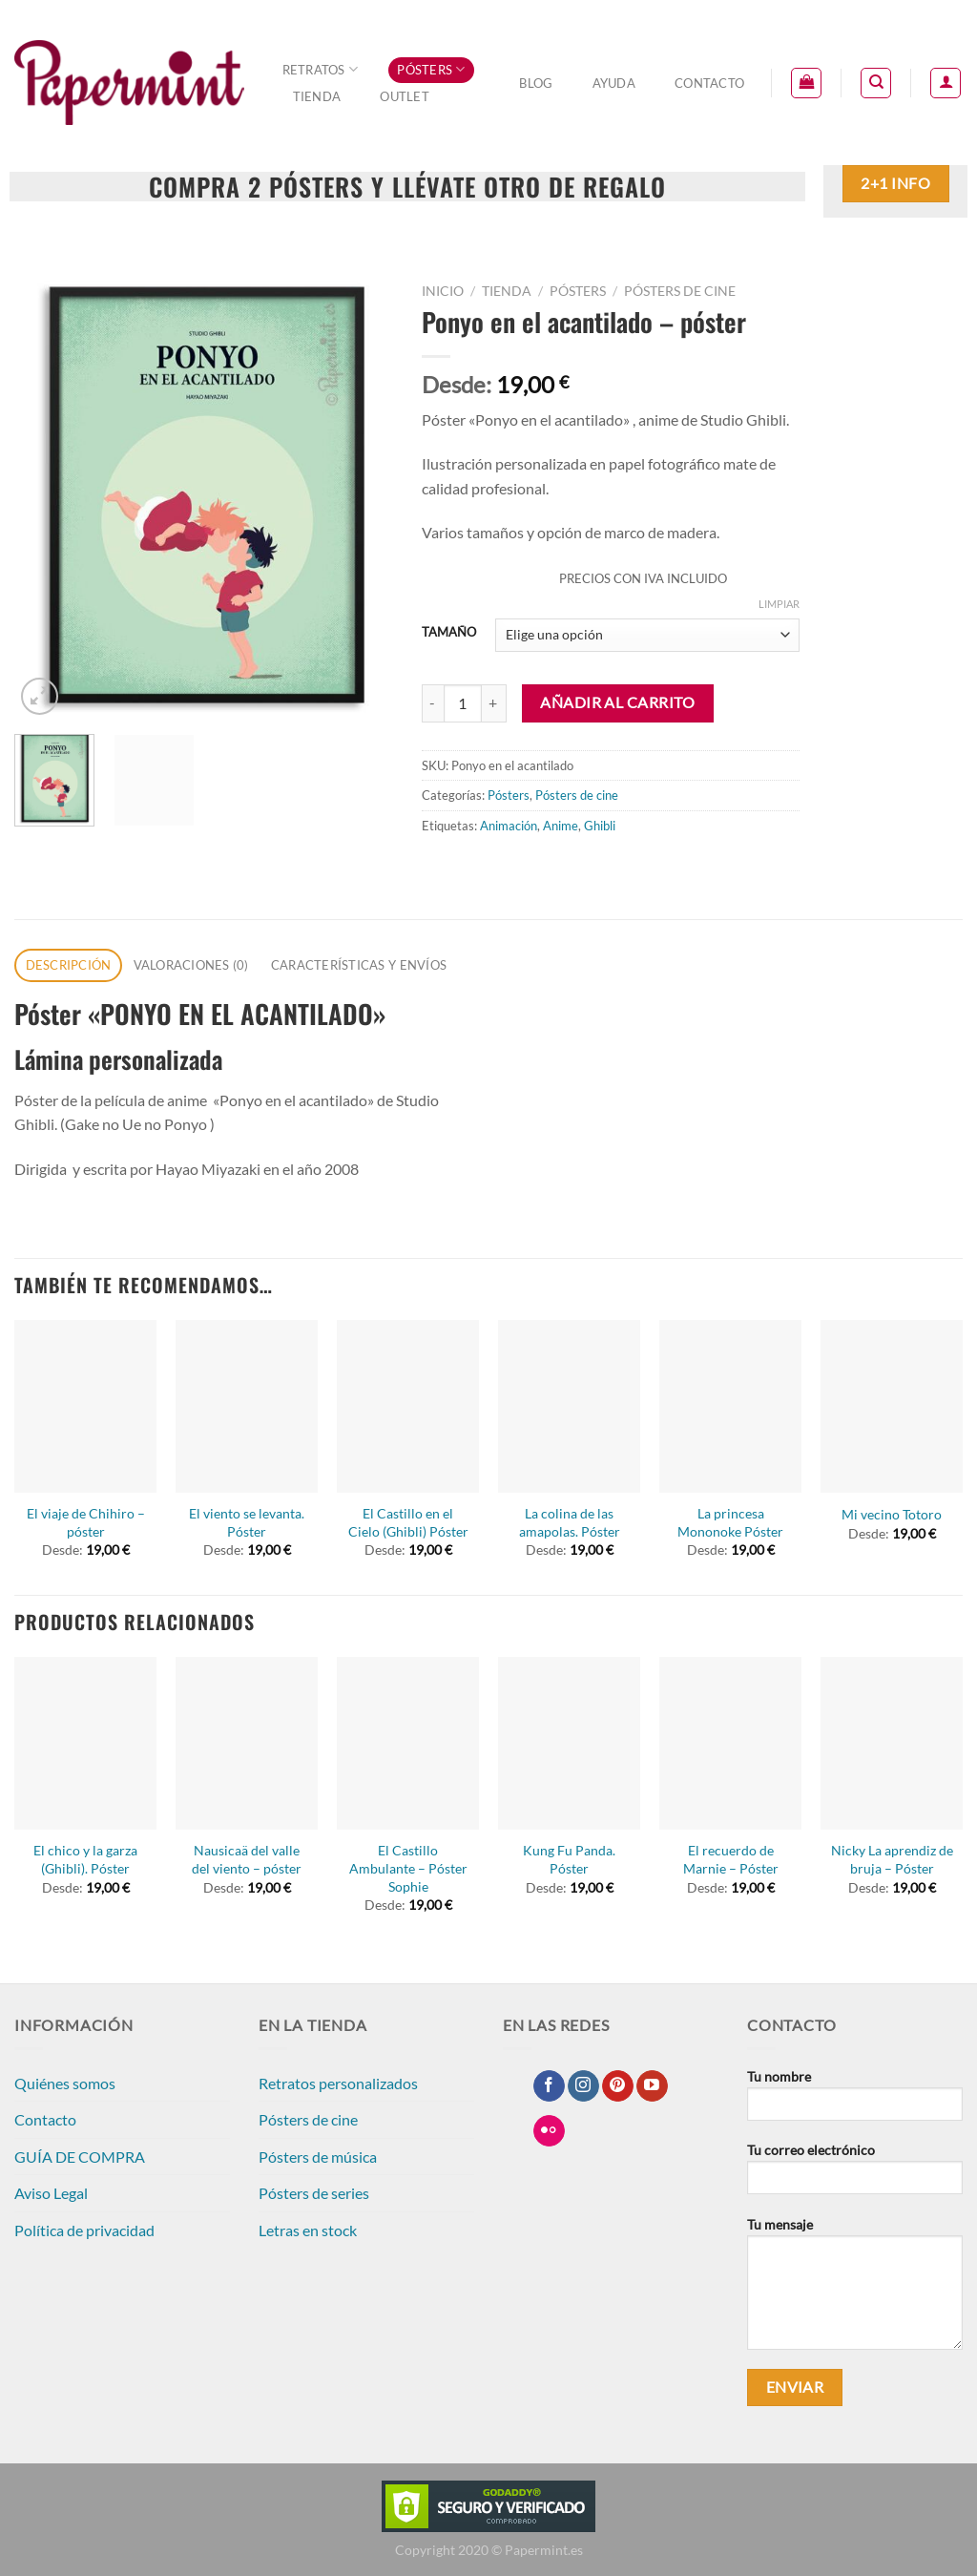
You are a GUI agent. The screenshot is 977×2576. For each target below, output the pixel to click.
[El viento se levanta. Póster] (247, 1406)
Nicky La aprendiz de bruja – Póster (892, 1859)
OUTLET (404, 96)
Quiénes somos (64, 2083)
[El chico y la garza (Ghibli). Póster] (85, 1743)
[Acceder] (945, 83)
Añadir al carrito (617, 702)
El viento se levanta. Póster (246, 1522)
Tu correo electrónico (855, 2175)
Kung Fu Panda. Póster (569, 1859)
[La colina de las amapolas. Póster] (569, 1406)
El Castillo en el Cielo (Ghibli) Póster (408, 1522)
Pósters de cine (680, 291)
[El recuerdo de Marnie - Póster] (730, 1743)
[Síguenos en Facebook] (549, 2086)
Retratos (320, 69)
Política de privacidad (84, 2230)
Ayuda (613, 83)
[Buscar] (876, 83)
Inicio (443, 291)
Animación (508, 825)
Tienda (317, 96)
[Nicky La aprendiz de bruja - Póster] (892, 1743)
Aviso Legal (51, 2193)
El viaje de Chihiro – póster (86, 1522)
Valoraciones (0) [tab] (191, 965)
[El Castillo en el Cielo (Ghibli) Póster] (408, 1406)
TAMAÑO (449, 632)
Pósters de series (314, 2193)
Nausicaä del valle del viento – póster (246, 1859)
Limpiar (779, 603)
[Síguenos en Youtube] (652, 2086)
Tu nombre (855, 2101)
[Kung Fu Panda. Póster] (569, 1743)
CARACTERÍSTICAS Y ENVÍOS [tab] (359, 965)
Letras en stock (308, 2230)
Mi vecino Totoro (892, 1514)
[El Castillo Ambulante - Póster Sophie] (408, 1743)
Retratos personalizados (338, 2083)
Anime (560, 825)
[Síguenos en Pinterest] (618, 2086)
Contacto (709, 83)
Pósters (431, 69)
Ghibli (599, 825)
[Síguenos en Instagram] (583, 2086)
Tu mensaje (855, 2289)
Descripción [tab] (69, 965)
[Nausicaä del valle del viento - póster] (247, 1743)
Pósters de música (318, 2156)
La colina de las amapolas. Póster (569, 1522)
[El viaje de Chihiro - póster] (85, 1406)
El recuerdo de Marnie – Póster (731, 1859)
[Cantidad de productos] (463, 703)
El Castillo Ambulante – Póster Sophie (408, 1868)
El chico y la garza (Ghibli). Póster (85, 1859)
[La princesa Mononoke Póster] (730, 1406)
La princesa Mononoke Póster (730, 1522)
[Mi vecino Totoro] (892, 1406)
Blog (535, 83)
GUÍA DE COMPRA (79, 2156)
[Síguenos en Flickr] (549, 2131)
